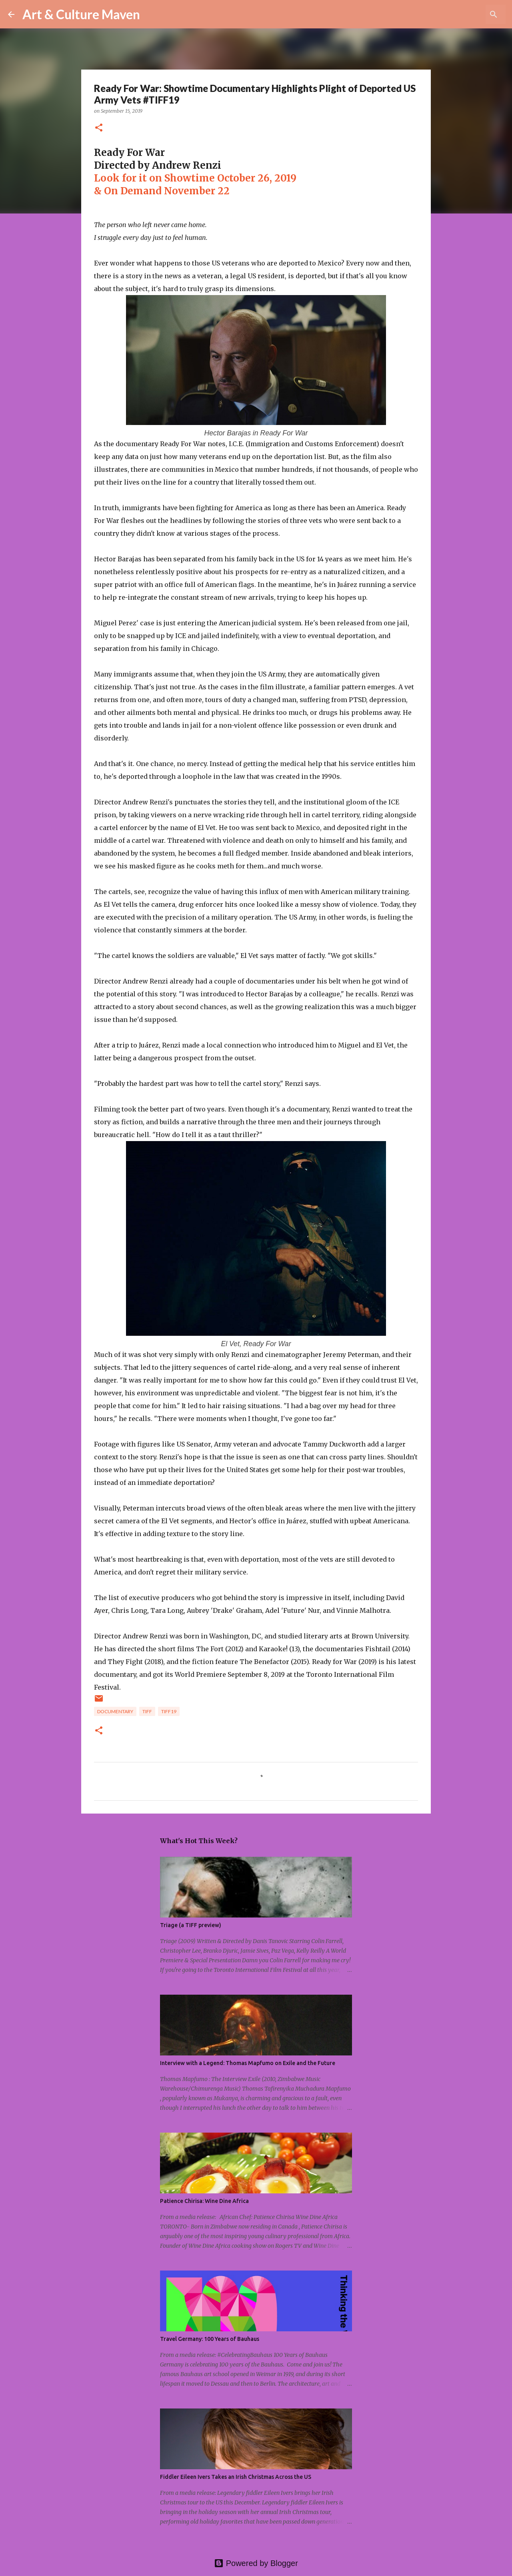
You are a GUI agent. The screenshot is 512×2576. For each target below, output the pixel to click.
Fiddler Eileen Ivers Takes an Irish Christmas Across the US (235, 2477)
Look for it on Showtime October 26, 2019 (195, 178)
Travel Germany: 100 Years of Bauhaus (209, 2339)
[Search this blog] (464, 14)
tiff (147, 1711)
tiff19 (168, 1711)
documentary (115, 1711)
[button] (99, 128)
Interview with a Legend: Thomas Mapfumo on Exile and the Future (247, 2063)
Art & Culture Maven (81, 14)
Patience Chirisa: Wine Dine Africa (204, 2201)
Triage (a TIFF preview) (190, 1925)
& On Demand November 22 (162, 191)
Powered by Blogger (256, 2563)
